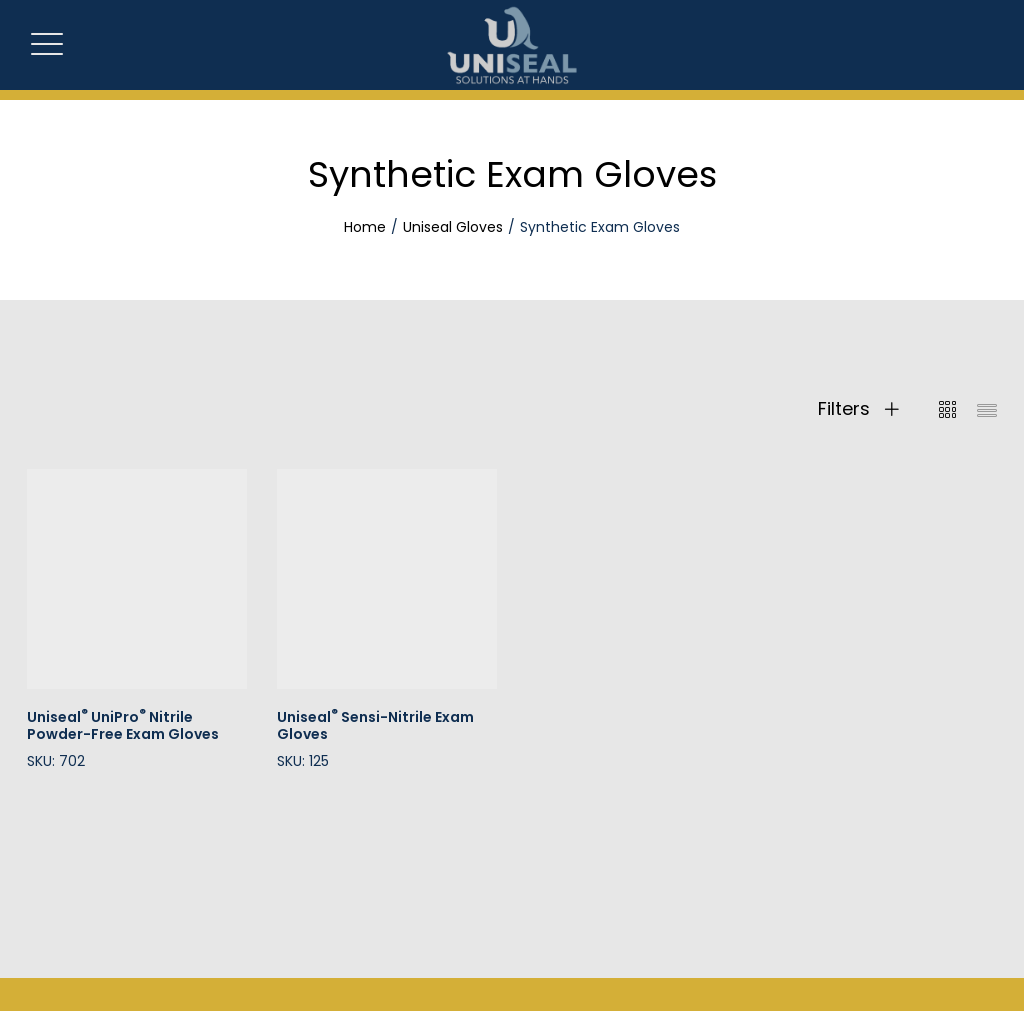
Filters (858, 409)
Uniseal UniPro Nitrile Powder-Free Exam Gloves (123, 725)
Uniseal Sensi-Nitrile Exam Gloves (375, 725)
